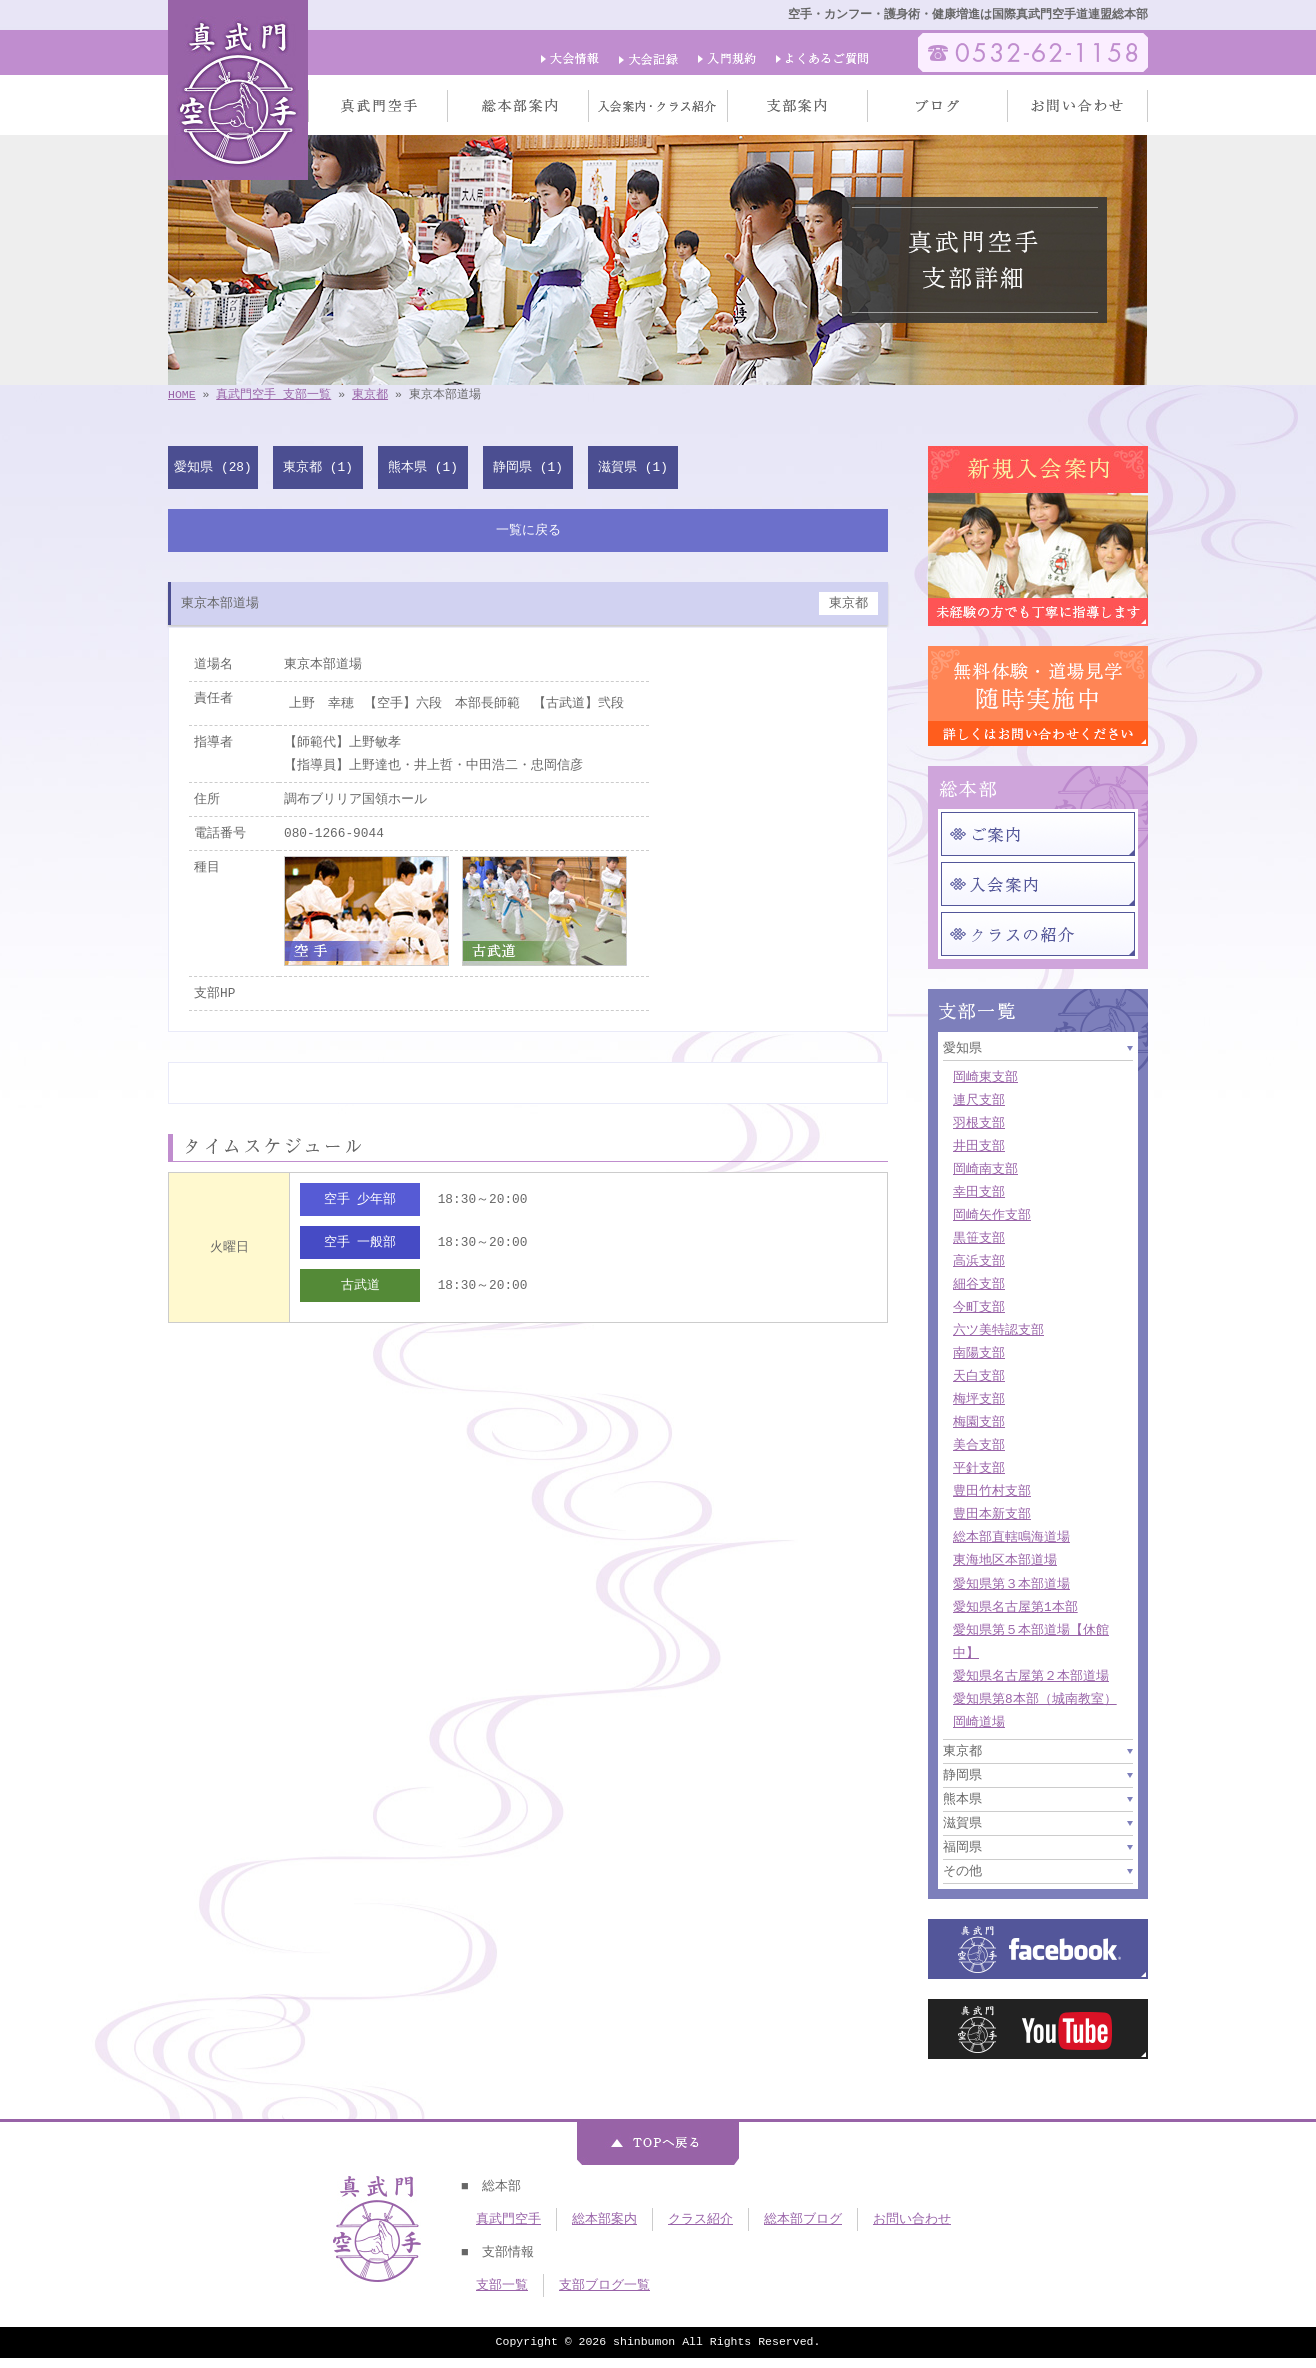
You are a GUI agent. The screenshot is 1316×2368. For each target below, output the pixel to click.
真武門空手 (508, 2219)
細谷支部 (979, 1284)
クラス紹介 (700, 2219)
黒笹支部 (979, 1238)
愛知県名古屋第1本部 (1015, 1607)
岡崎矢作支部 (992, 1215)
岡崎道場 (979, 1722)
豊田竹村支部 (992, 1491)
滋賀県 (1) (633, 467)
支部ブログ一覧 (604, 2285)
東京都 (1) (318, 467)
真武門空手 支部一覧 (273, 394)
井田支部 (979, 1146)
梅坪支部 (979, 1399)
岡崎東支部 (985, 1077)
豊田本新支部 (992, 1514)
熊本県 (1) (423, 467)
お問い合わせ (912, 2219)
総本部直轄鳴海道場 (1011, 1537)
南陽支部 (979, 1353)
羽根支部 (979, 1123)
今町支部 (979, 1307)
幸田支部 (979, 1192)
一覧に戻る (528, 530)
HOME (182, 394)
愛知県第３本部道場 (1011, 1584)
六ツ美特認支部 (998, 1330)
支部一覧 (502, 2285)
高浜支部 (979, 1261)
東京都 (370, 394)
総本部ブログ (803, 2219)
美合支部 (979, 1445)
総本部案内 (604, 2219)
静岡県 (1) (528, 467)
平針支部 (979, 1468)
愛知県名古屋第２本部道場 (1031, 1676)
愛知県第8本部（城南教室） (1035, 1699)
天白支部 (979, 1376)
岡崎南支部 (985, 1169)
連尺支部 (979, 1100)
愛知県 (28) (212, 467)
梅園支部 (979, 1422)
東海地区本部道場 (1005, 1560)
